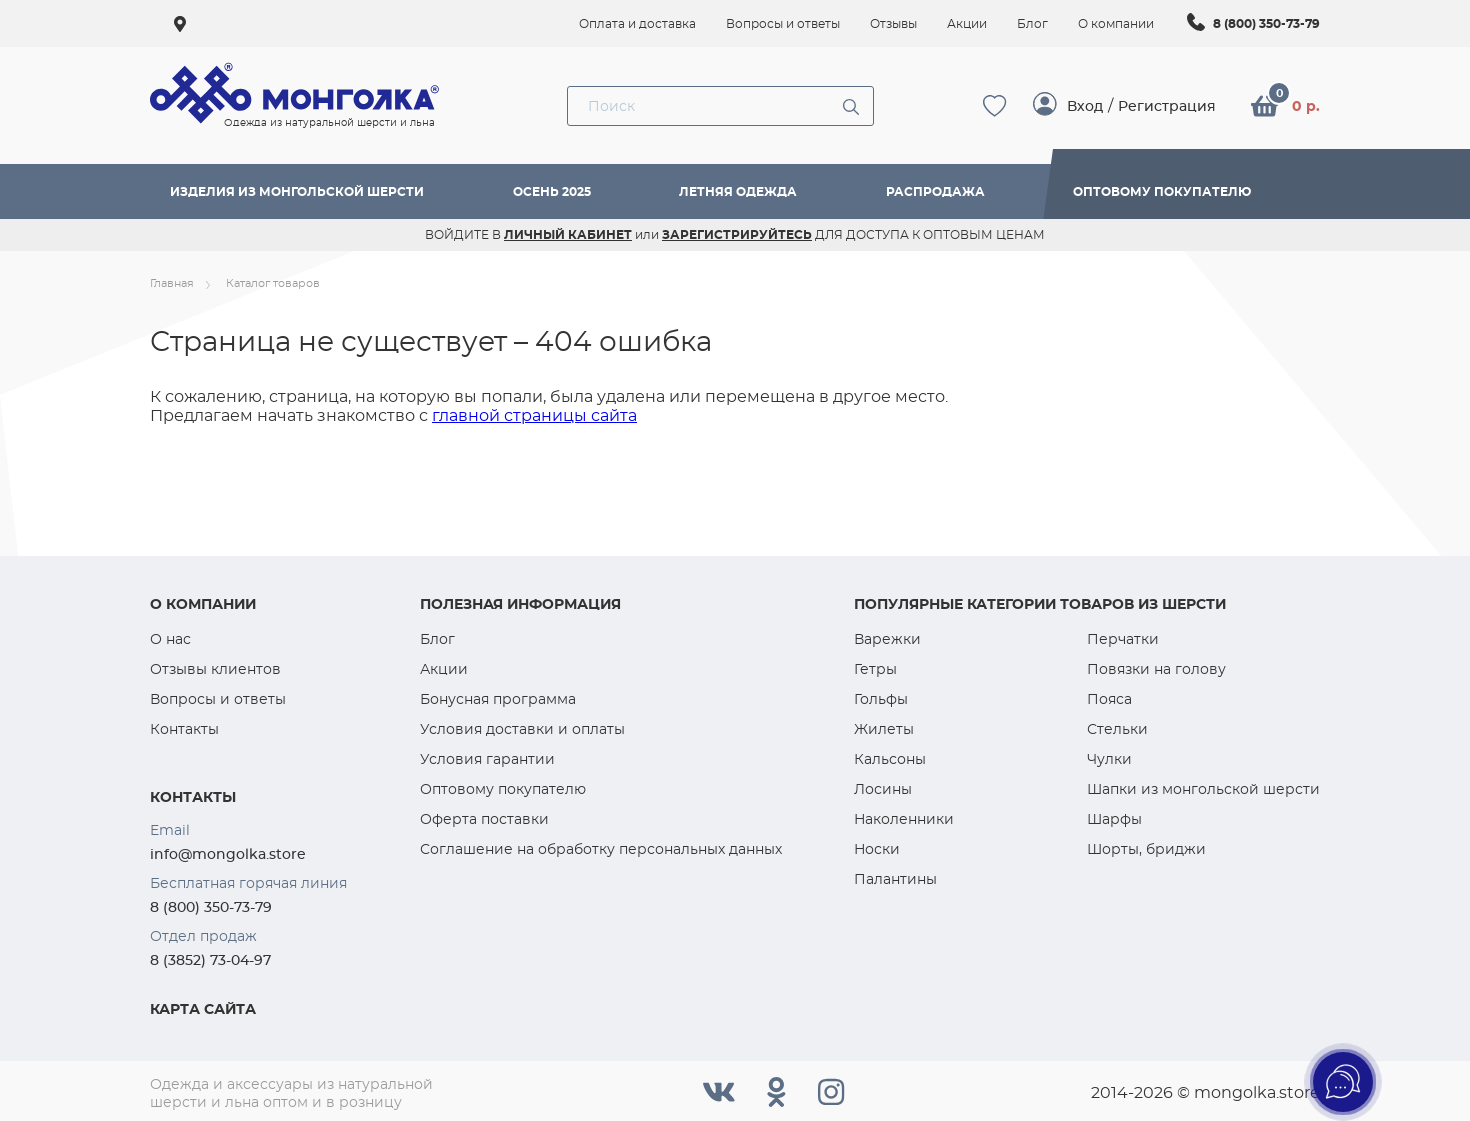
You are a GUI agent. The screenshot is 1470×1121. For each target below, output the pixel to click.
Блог (437, 639)
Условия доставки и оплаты (522, 729)
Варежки (887, 639)
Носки (877, 849)
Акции (444, 669)
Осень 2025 (552, 191)
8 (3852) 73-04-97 (210, 960)
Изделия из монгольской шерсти (297, 191)
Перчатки (1123, 639)
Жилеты (884, 729)
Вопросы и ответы (218, 699)
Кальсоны (890, 759)
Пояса (1109, 699)
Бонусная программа (498, 699)
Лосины (883, 789)
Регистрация (1167, 106)
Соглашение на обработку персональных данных (601, 849)
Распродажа (935, 191)
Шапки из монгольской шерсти (1203, 789)
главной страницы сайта (534, 415)
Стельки (1117, 729)
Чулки (1109, 759)
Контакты (184, 729)
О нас (170, 639)
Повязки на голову (1156, 669)
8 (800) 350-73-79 (1266, 23)
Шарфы (1114, 819)
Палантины (895, 879)
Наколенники (904, 819)
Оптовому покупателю (1162, 191)
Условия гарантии (487, 759)
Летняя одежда (738, 191)
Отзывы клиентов (215, 669)
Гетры (875, 669)
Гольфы (881, 699)
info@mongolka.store (228, 854)
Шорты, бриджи (1146, 849)
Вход (1085, 106)
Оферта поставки (484, 819)
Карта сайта (203, 1009)
